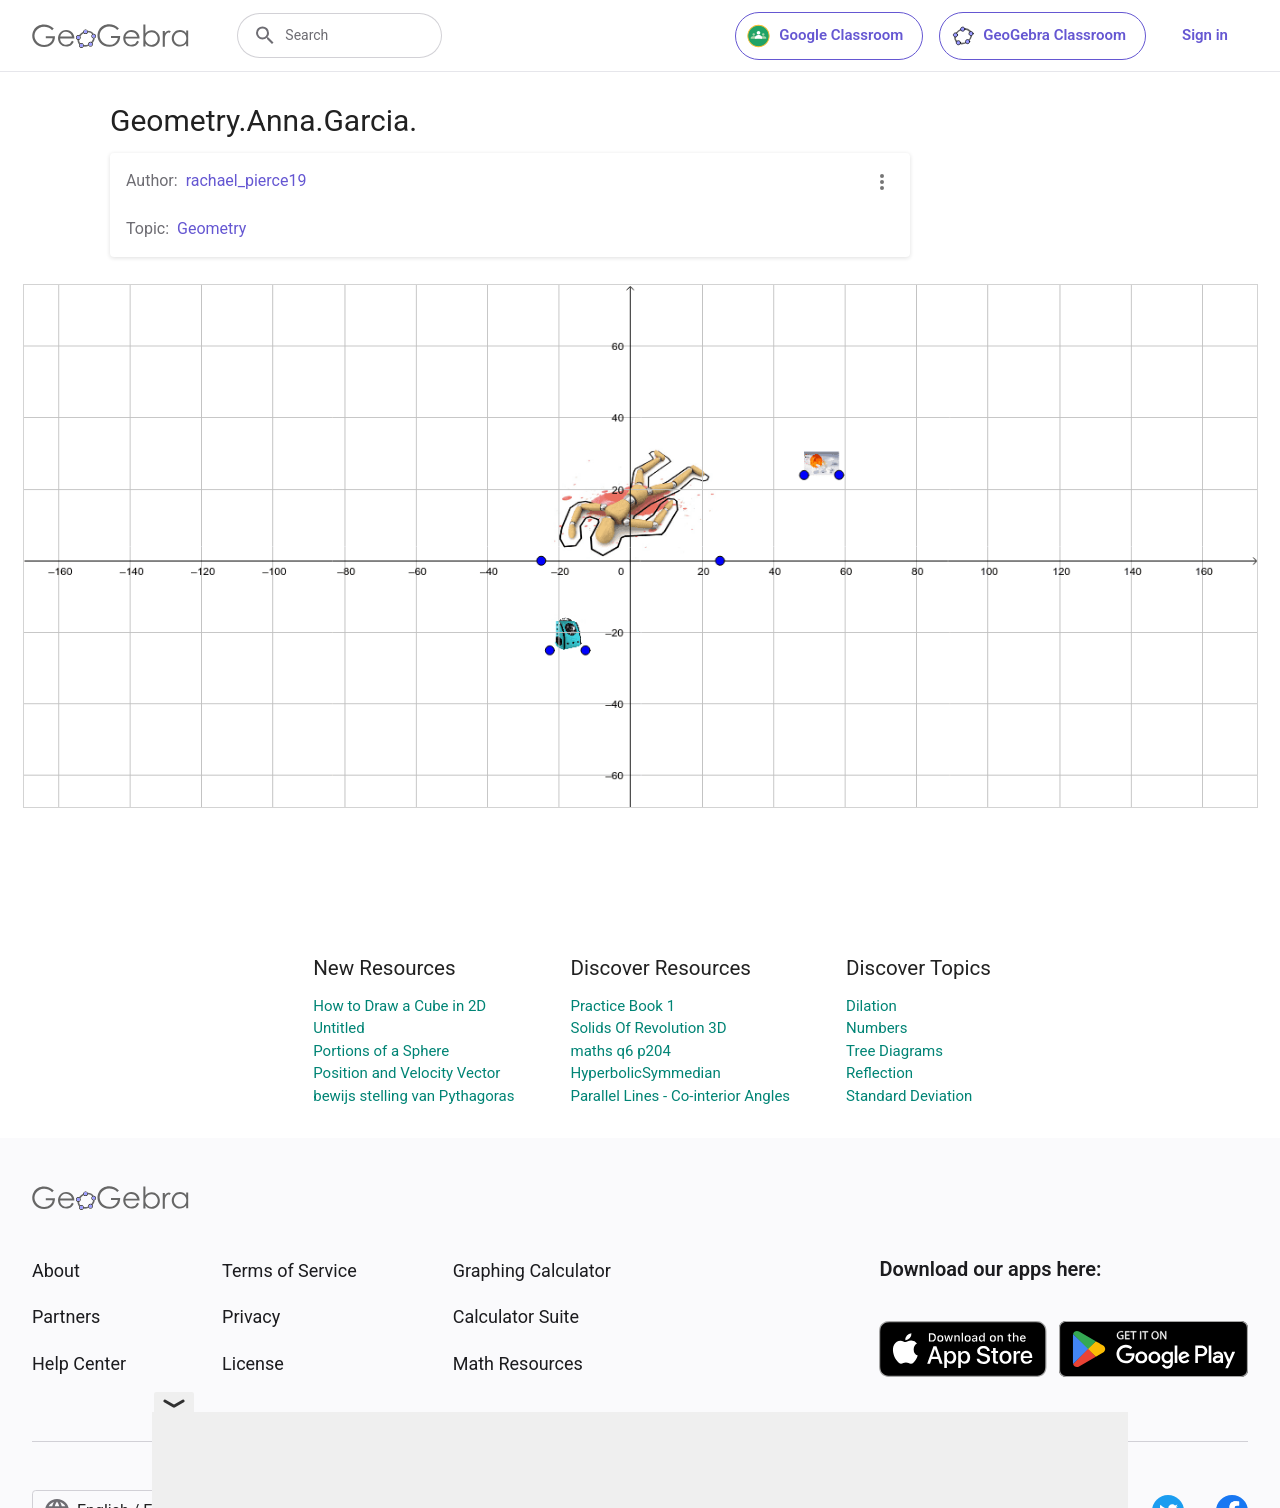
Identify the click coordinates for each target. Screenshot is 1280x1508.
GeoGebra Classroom (1038, 36)
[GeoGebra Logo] (110, 36)
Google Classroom (825, 36)
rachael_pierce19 (246, 180)
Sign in (1205, 35)
